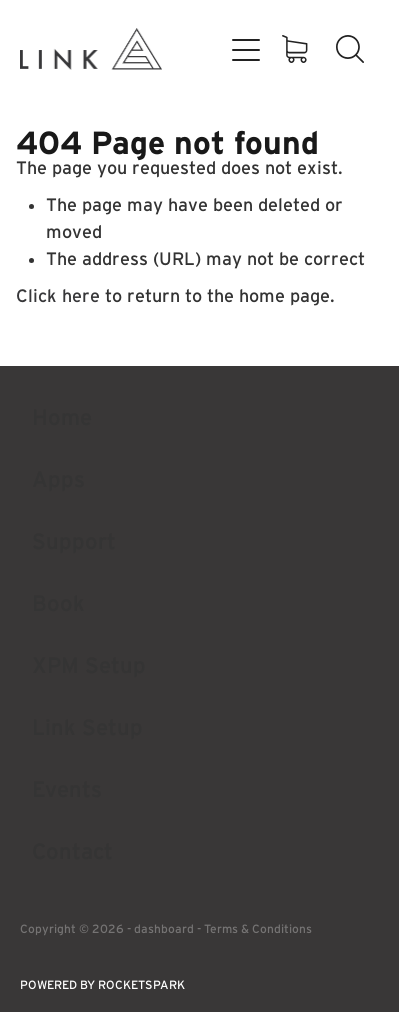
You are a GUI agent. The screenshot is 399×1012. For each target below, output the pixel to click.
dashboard (164, 928)
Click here (58, 296)
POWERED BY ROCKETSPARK (102, 984)
